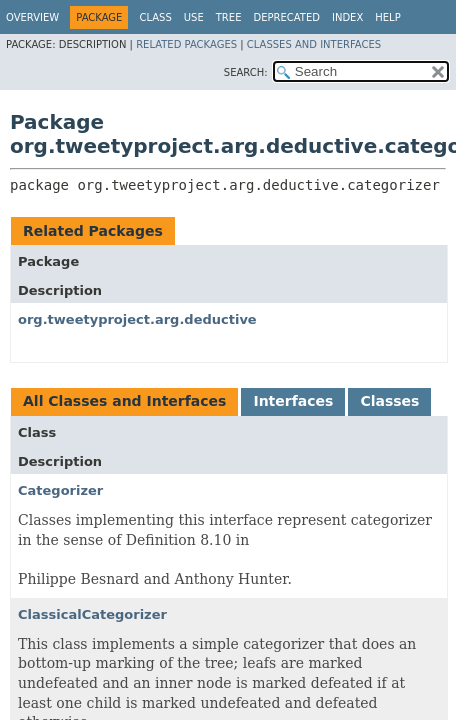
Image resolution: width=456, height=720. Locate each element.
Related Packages (186, 44)
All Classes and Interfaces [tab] (124, 401)
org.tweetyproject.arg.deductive (137, 319)
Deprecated (286, 17)
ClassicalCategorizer (92, 614)
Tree (229, 17)
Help (387, 17)
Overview (32, 17)
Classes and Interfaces (314, 44)
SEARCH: (246, 72)
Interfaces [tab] (293, 401)
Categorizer (60, 490)
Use (194, 17)
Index (347, 17)
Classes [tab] (389, 401)
